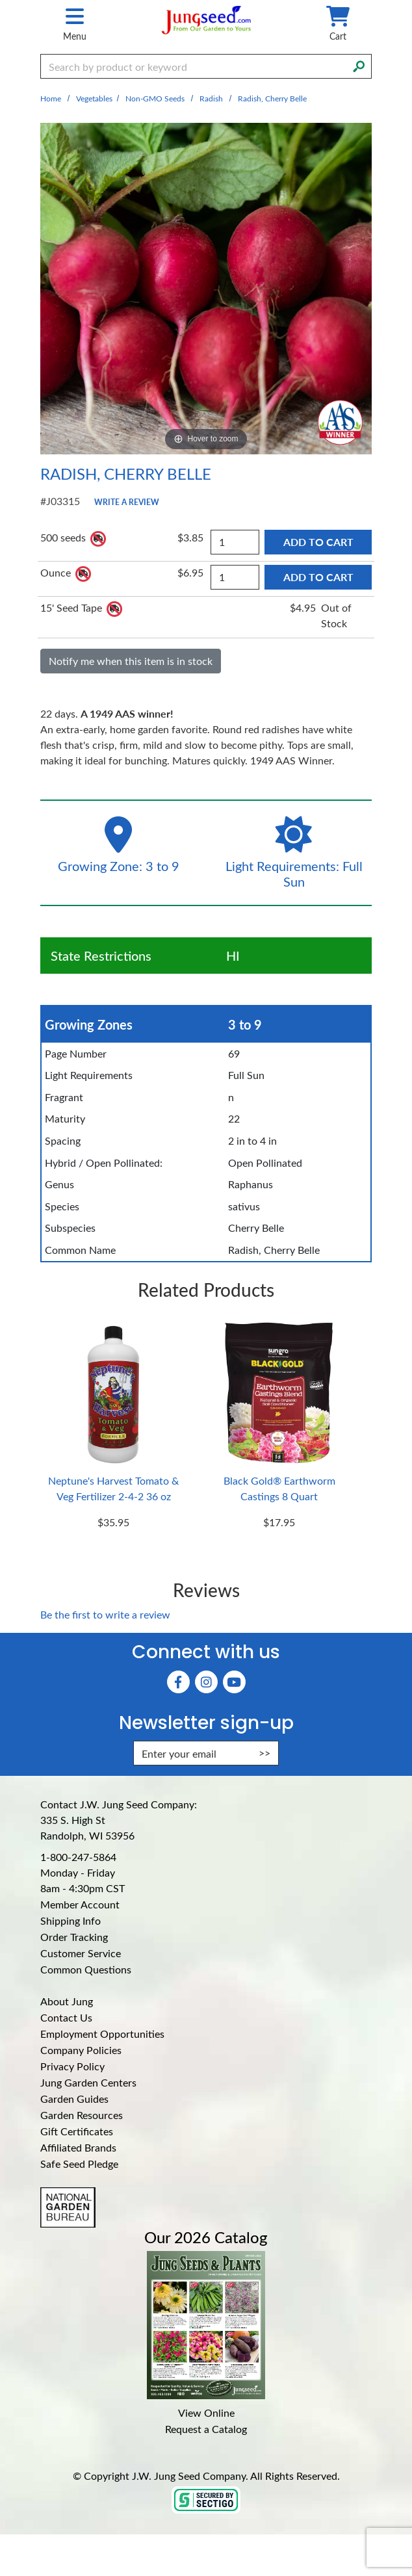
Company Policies (81, 2050)
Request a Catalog (206, 2429)
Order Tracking (74, 1937)
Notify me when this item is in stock (130, 661)
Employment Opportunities (102, 2033)
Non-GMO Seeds (155, 98)
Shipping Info (70, 1920)
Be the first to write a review (105, 1614)
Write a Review (126, 502)
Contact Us (66, 2017)
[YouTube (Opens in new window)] (234, 1682)
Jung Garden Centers (88, 2082)
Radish (211, 98)
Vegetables (94, 98)
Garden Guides (74, 2098)
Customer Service (80, 1953)
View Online (206, 2412)
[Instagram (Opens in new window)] (206, 1682)
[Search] (358, 65)
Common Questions (85, 1969)
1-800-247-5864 (78, 1857)
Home (50, 98)
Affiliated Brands (78, 2147)
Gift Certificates (76, 2131)
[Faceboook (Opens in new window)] (178, 1682)
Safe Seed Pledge (79, 2163)
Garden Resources (81, 2115)
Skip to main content (0, 0)
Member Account (80, 1904)
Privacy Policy (72, 2066)
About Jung (66, 2001)
